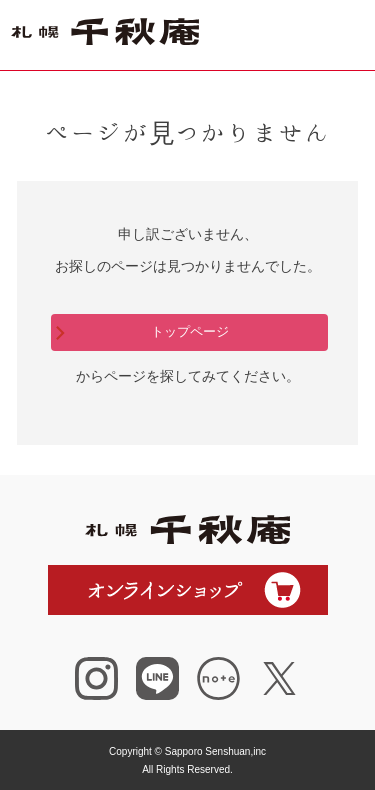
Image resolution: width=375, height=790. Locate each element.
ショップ (270, 35)
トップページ (190, 331)
